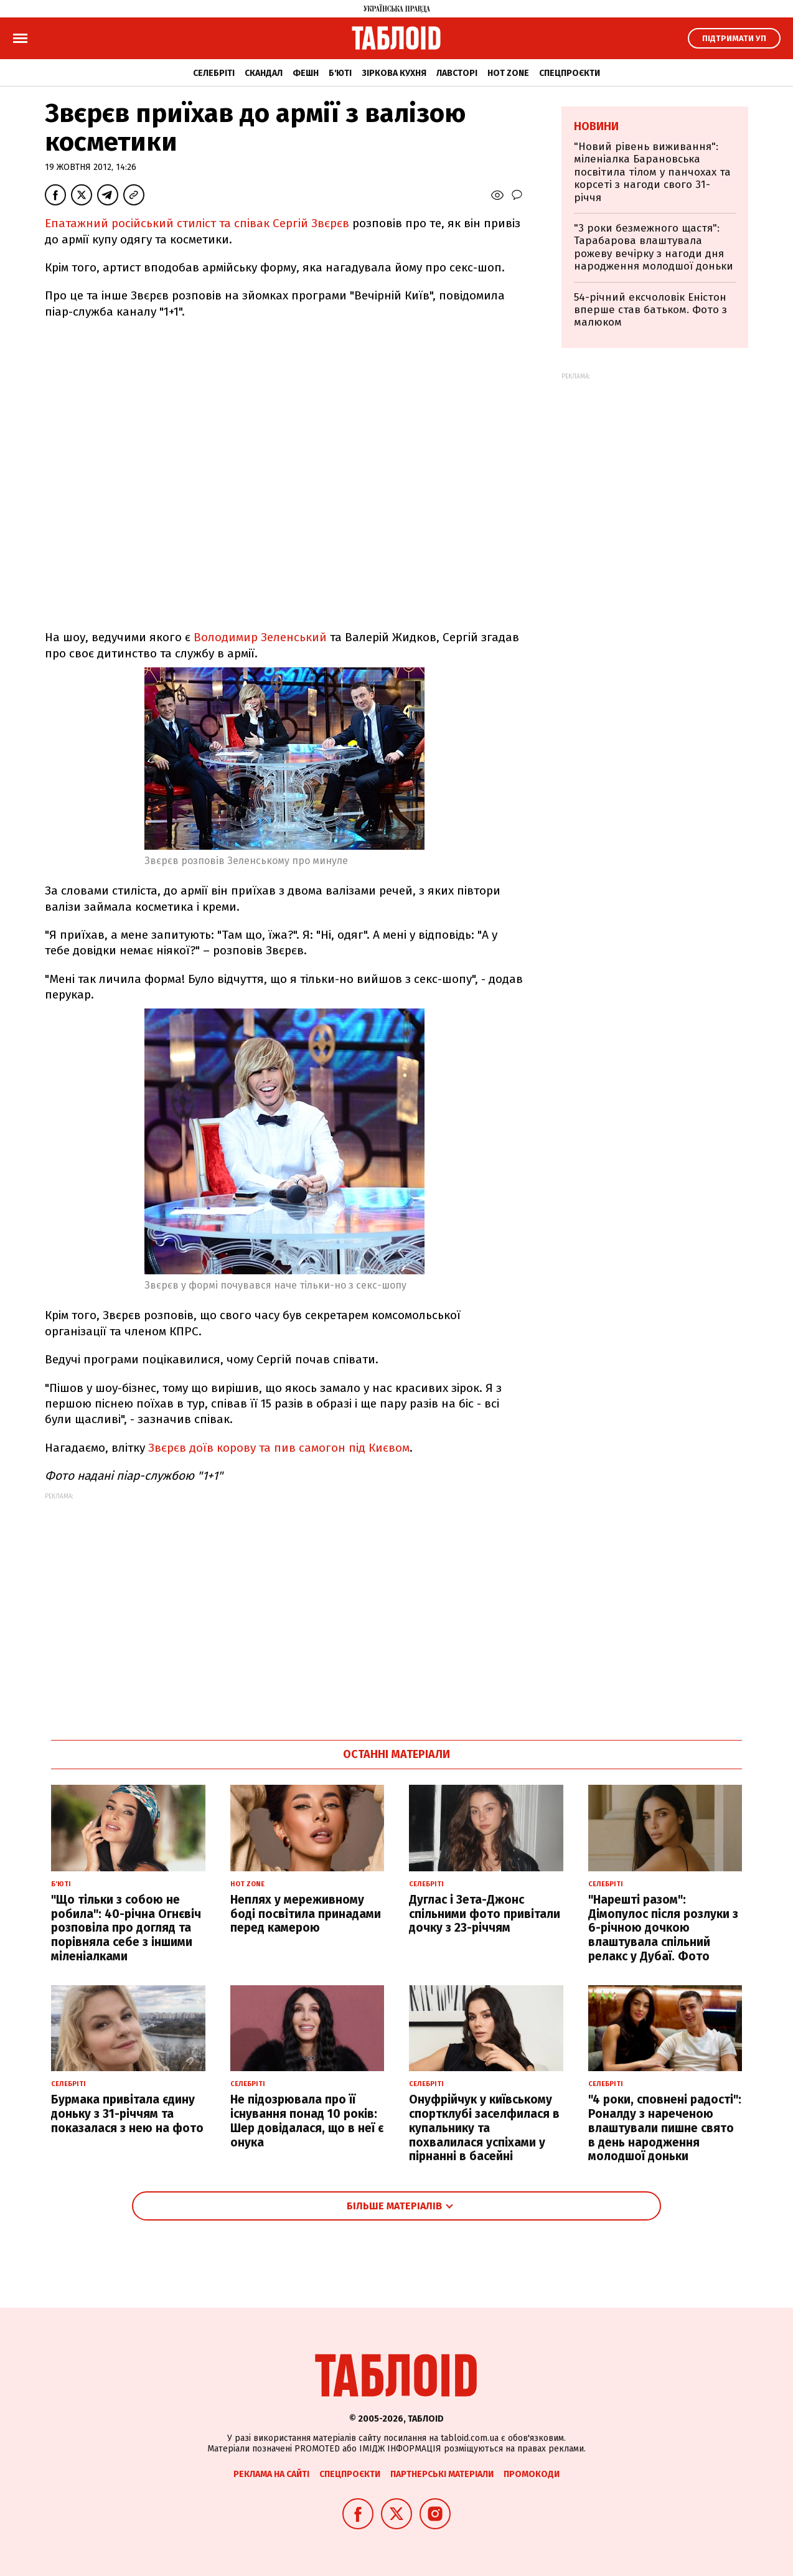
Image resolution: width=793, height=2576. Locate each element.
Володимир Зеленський (258, 637)
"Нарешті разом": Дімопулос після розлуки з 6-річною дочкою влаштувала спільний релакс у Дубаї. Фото (663, 1927)
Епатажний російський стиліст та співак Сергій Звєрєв (197, 223)
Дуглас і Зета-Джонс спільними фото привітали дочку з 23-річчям (484, 1913)
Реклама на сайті (271, 2474)
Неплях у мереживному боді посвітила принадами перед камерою (305, 1913)
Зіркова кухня (394, 73)
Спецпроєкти (569, 73)
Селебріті (214, 73)
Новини (596, 126)
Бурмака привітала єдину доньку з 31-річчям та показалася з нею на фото (127, 2113)
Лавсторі (456, 73)
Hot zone (508, 73)
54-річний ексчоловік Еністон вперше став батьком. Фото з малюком (650, 310)
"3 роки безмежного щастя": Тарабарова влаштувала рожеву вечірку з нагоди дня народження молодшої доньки (653, 247)
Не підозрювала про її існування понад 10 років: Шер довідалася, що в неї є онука (306, 2120)
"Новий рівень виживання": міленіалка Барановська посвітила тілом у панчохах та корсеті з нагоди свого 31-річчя (652, 172)
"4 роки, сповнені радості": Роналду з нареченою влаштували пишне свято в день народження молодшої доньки (664, 2127)
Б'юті (340, 73)
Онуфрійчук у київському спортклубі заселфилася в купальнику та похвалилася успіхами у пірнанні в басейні (484, 2127)
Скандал (264, 73)
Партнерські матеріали (442, 2474)
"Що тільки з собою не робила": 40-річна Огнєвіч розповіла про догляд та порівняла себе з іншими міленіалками (126, 1927)
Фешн (306, 73)
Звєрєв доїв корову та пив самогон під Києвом (279, 1448)
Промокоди (532, 2474)
